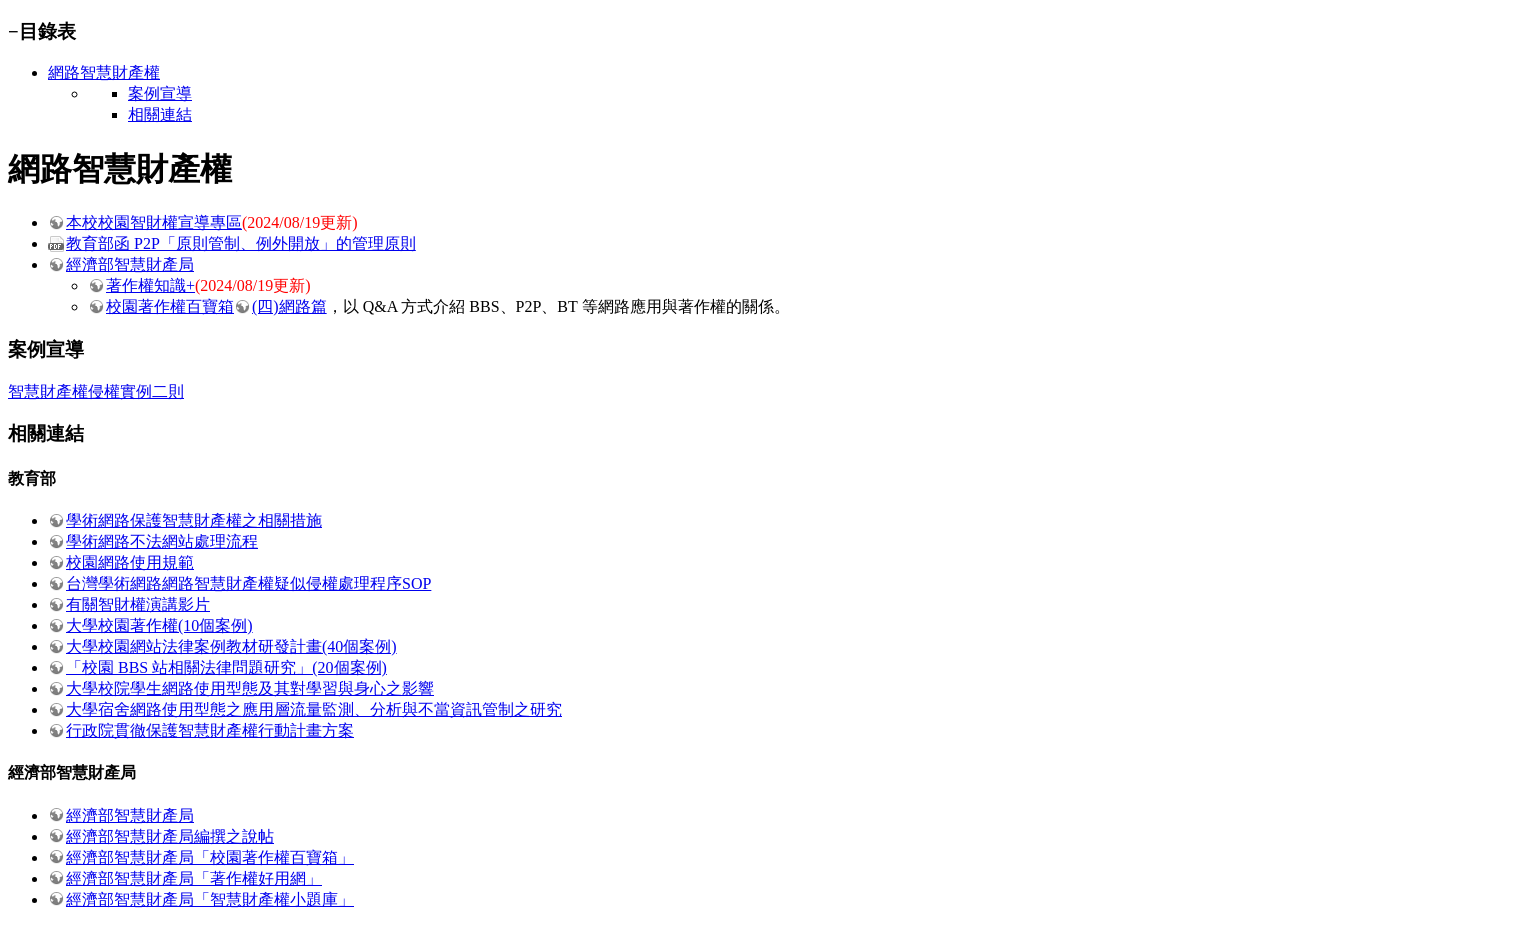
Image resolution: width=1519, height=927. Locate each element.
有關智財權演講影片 (138, 604)
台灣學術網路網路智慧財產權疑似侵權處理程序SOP (248, 583)
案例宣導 (160, 93)
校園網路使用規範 (130, 562)
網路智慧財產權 (104, 72)
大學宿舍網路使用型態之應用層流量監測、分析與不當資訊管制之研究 (314, 709)
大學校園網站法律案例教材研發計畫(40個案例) (231, 646)
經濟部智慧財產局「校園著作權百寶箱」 (210, 857)
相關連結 (160, 114)
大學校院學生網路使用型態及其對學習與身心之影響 (250, 688)
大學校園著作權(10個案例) (159, 625)
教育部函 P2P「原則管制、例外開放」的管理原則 (241, 243)
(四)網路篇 (289, 306)
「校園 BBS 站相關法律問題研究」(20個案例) (226, 667)
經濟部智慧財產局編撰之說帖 (170, 836)
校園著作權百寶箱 (170, 306)
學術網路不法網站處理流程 (162, 541)
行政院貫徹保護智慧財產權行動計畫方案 (210, 730)
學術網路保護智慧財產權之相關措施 (194, 520)
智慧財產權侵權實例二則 (96, 391)
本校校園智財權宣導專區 (154, 222)
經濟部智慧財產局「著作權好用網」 (194, 878)
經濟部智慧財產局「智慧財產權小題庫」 (210, 899)
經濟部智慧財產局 (130, 264)
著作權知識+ (150, 285)
